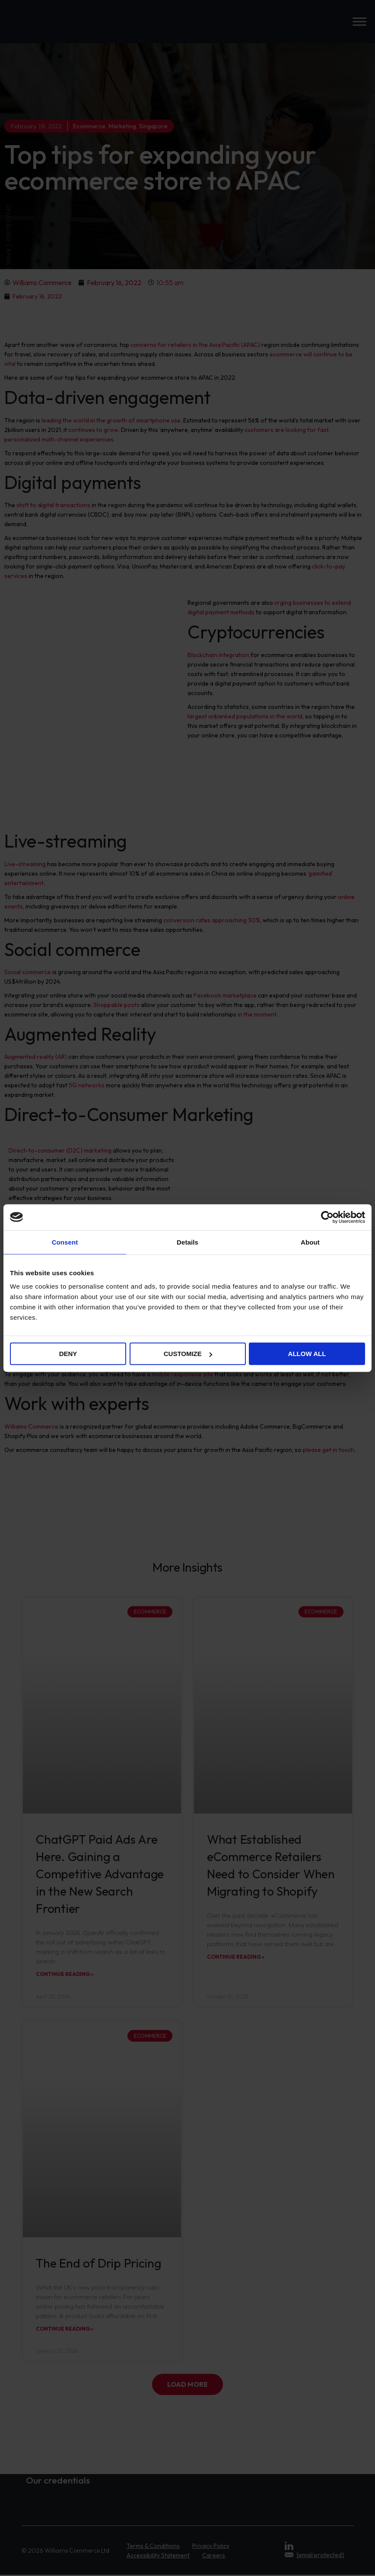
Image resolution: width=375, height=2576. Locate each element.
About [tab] (310, 1241)
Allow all (307, 1353)
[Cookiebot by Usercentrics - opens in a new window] (327, 1216)
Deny (68, 1353)
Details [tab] (187, 1241)
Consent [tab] (65, 1241)
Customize (188, 1353)
